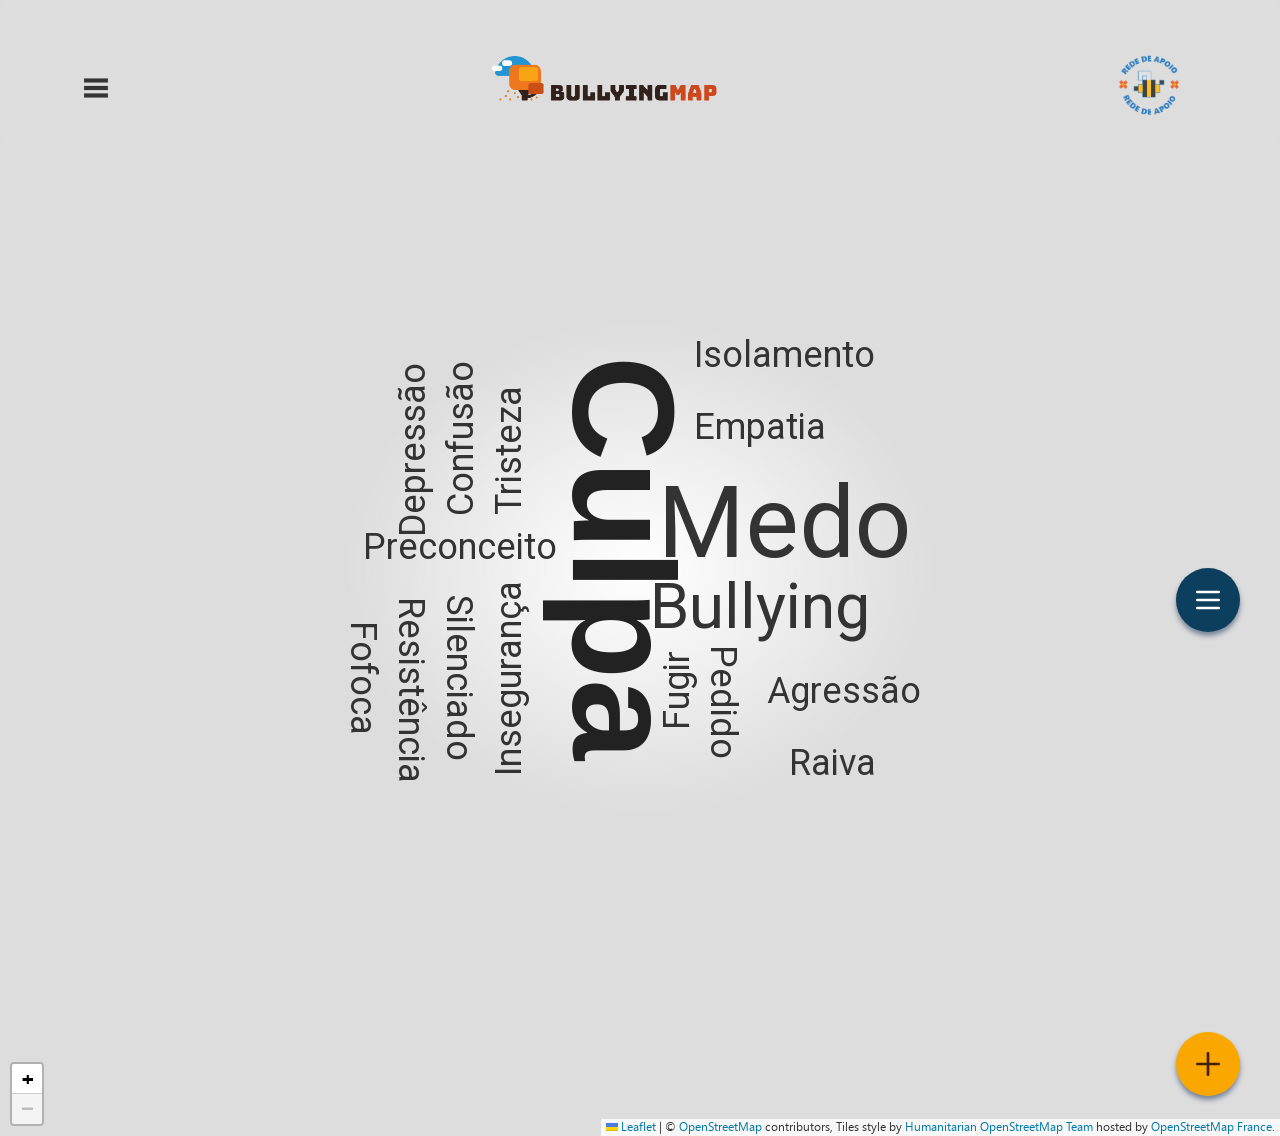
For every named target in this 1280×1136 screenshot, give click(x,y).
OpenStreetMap (720, 1127)
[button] (640, 568)
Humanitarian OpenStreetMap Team (999, 1127)
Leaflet (631, 1127)
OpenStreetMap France (1211, 1127)
